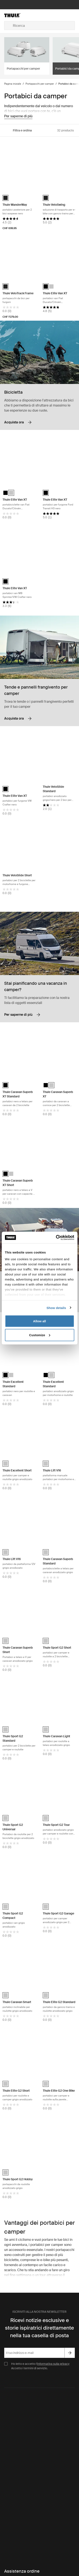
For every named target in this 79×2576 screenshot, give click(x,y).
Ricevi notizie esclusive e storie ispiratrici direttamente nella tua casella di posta (39, 2328)
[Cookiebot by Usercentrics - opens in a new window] (56, 1237)
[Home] (15, 15)
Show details (56, 1307)
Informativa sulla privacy (53, 2364)
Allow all (39, 1321)
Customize (39, 1335)
